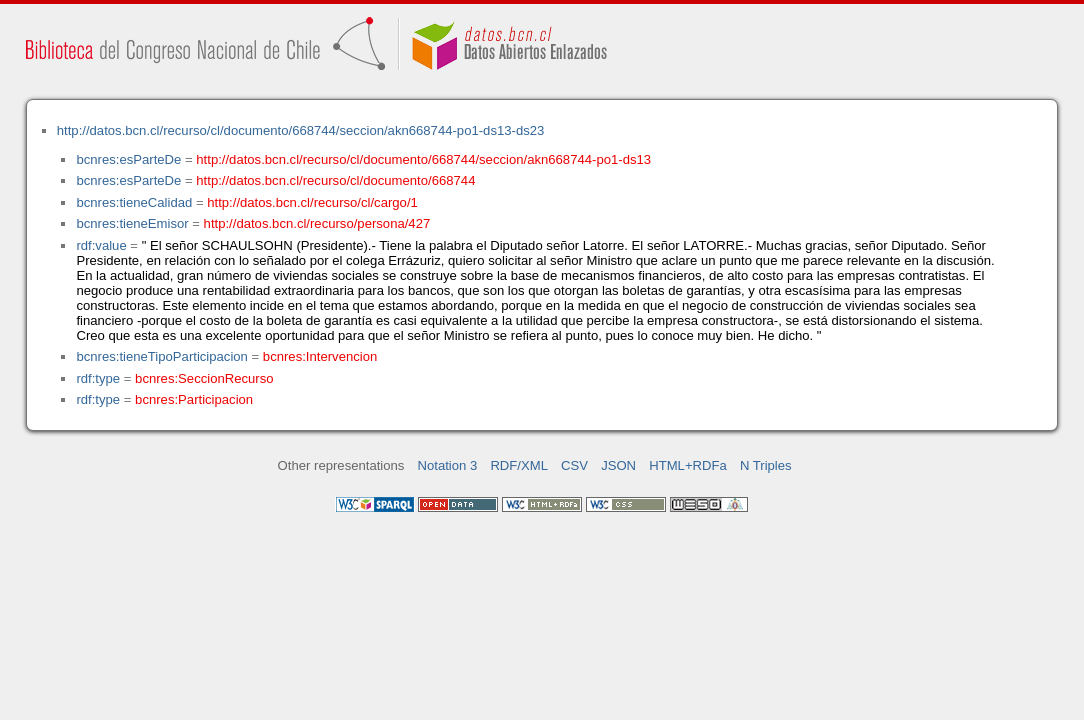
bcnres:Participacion (194, 399)
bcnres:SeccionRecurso (204, 378)
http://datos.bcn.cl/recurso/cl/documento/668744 (335, 180)
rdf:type (98, 378)
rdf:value (101, 245)
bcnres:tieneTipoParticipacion (161, 356)
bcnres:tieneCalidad (134, 202)
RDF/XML (519, 465)
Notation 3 (448, 465)
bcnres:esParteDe (128, 159)
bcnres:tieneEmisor (132, 223)
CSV (574, 465)
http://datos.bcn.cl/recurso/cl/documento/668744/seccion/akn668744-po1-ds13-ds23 (301, 130)
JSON (618, 465)
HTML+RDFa (688, 465)
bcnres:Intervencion (320, 356)
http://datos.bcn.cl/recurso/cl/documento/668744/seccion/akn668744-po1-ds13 (423, 159)
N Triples (766, 465)
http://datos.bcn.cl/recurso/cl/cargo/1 (312, 202)
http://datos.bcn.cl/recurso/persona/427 (317, 223)
